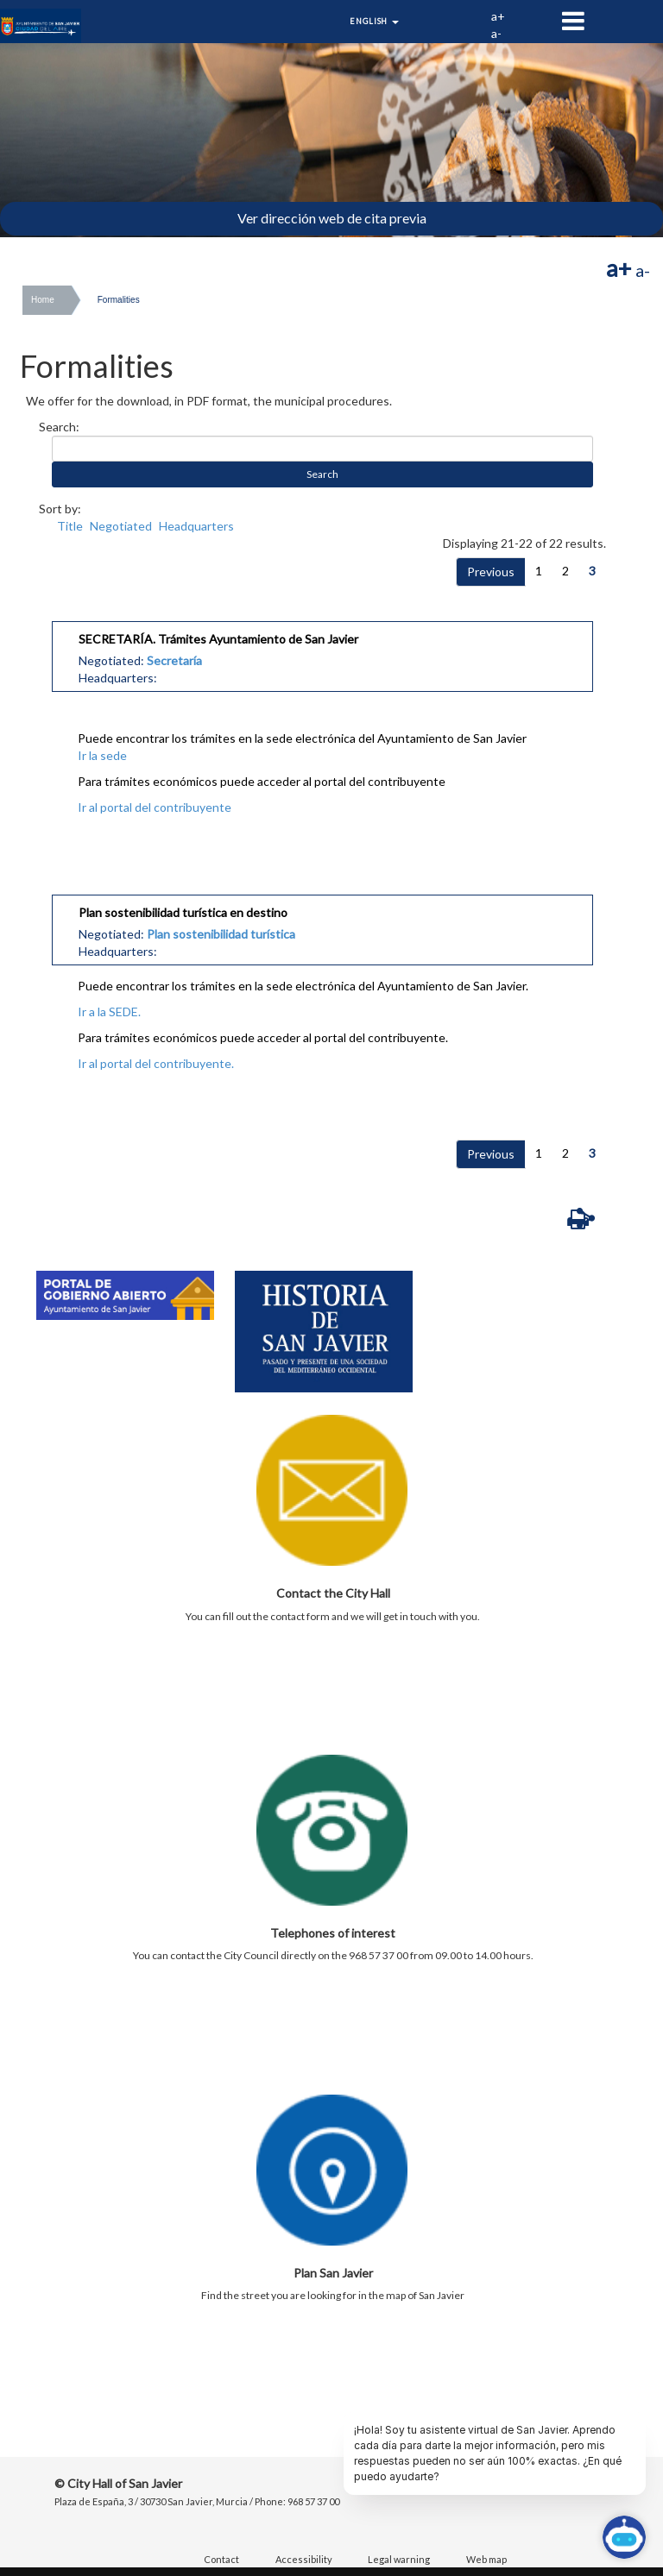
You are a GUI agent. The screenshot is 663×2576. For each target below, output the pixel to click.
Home (42, 300)
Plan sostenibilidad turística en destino (183, 912)
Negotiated (121, 525)
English (374, 21)
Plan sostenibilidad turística (221, 934)
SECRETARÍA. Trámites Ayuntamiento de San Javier (218, 638)
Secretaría (174, 660)
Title (70, 525)
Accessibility (303, 2559)
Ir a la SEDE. (109, 1011)
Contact (221, 2559)
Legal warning (399, 2559)
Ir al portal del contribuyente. (156, 1063)
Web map (486, 2559)
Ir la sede (102, 755)
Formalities (119, 300)
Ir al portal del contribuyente (154, 807)
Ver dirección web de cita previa (331, 218)
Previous (491, 571)
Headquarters (196, 525)
